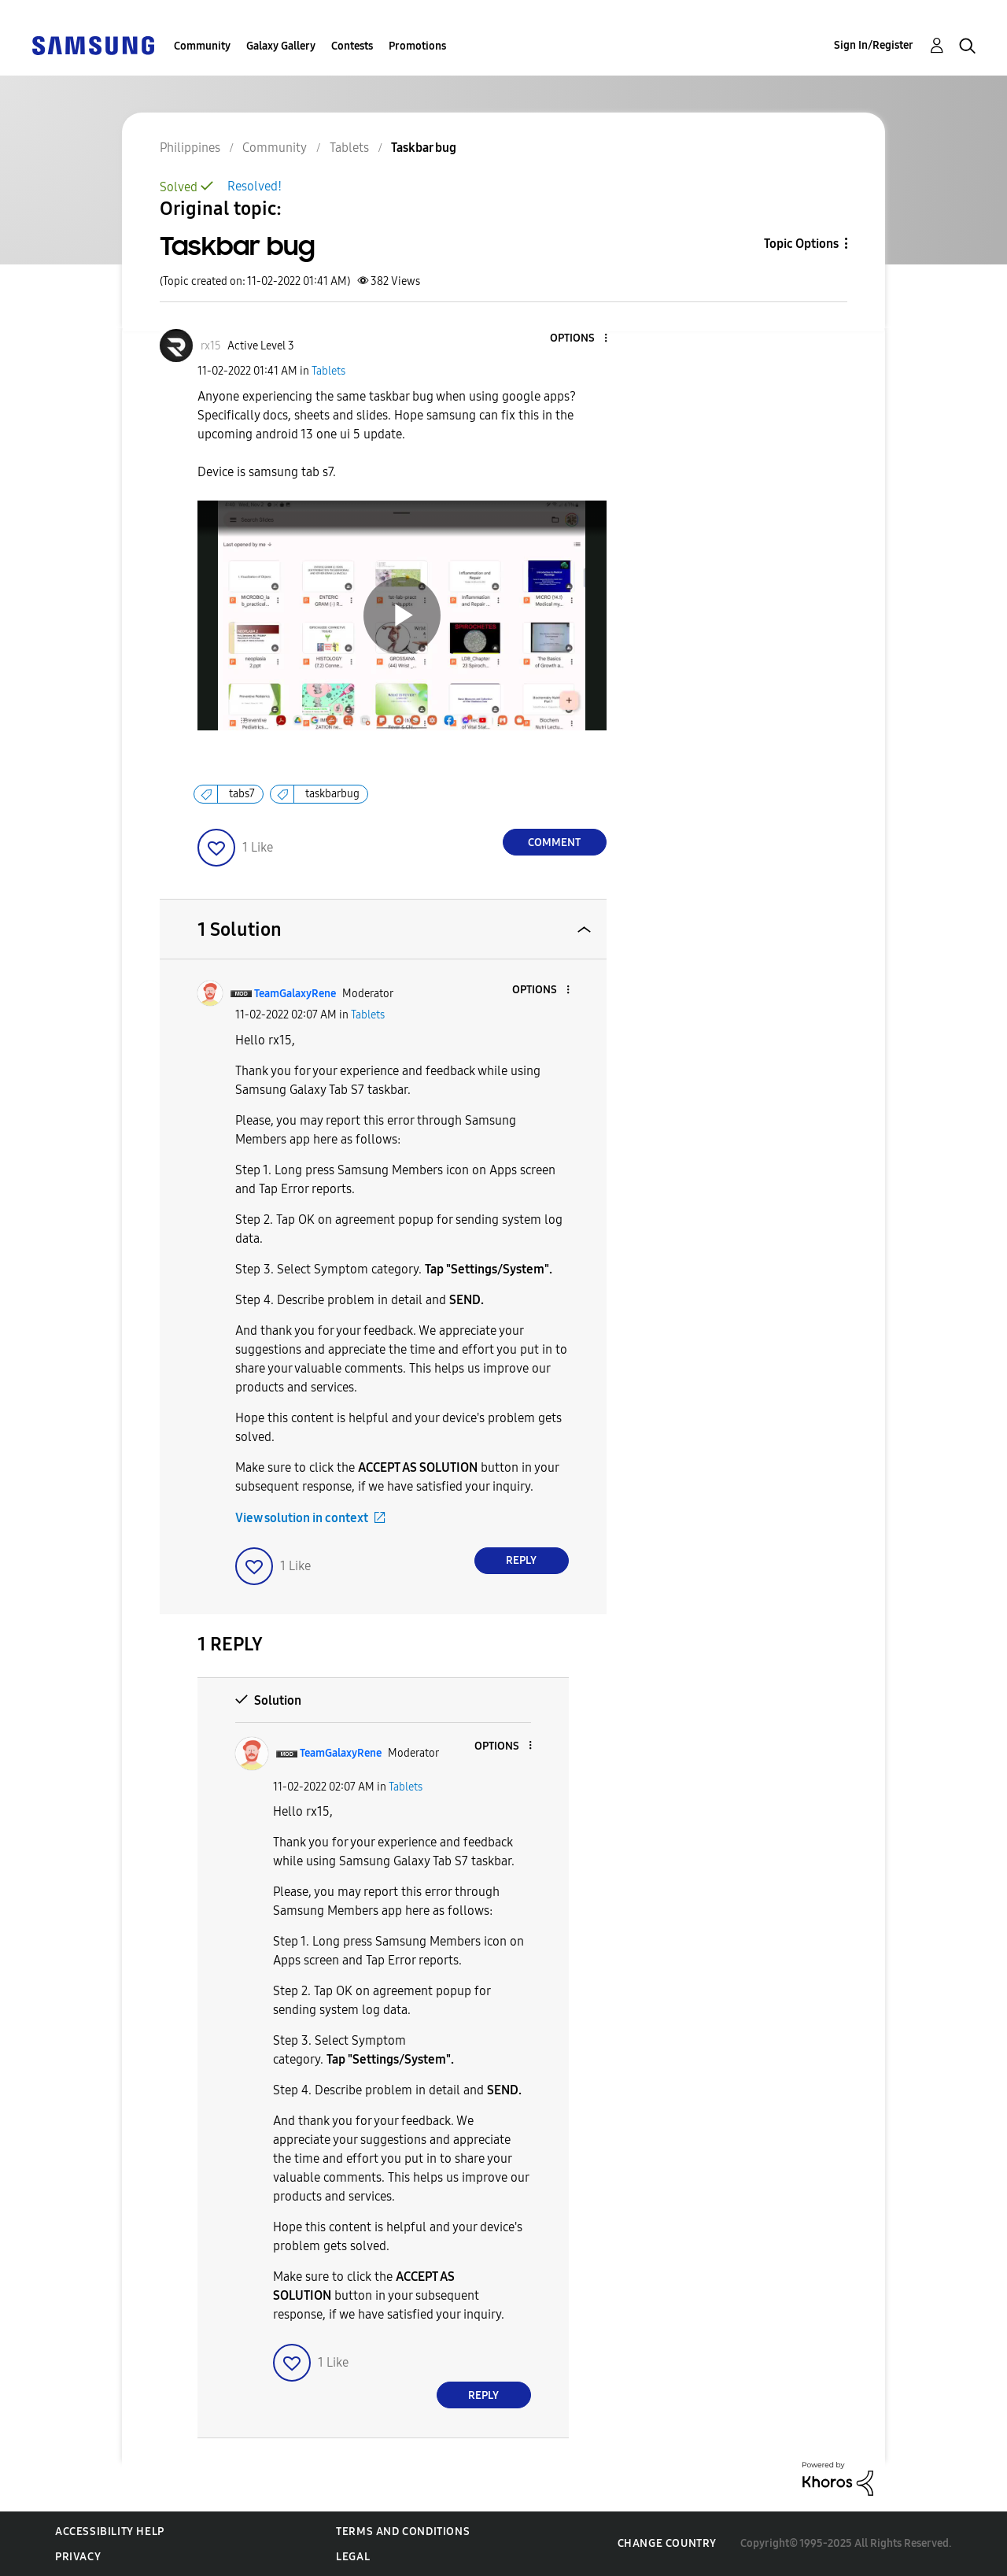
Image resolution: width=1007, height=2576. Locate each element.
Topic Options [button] (801, 243)
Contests (352, 46)
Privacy (78, 2556)
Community (202, 46)
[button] (579, 338)
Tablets (328, 371)
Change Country (667, 2543)
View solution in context (301, 1517)
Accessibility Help (109, 2531)
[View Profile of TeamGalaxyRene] (295, 993)
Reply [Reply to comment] (521, 1560)
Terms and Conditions (403, 2531)
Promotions (417, 46)
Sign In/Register (873, 45)
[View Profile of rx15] (211, 346)
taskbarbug (332, 793)
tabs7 (242, 793)
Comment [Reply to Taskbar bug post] (554, 842)
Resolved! (254, 186)
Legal (353, 2556)
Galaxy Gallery (280, 46)
